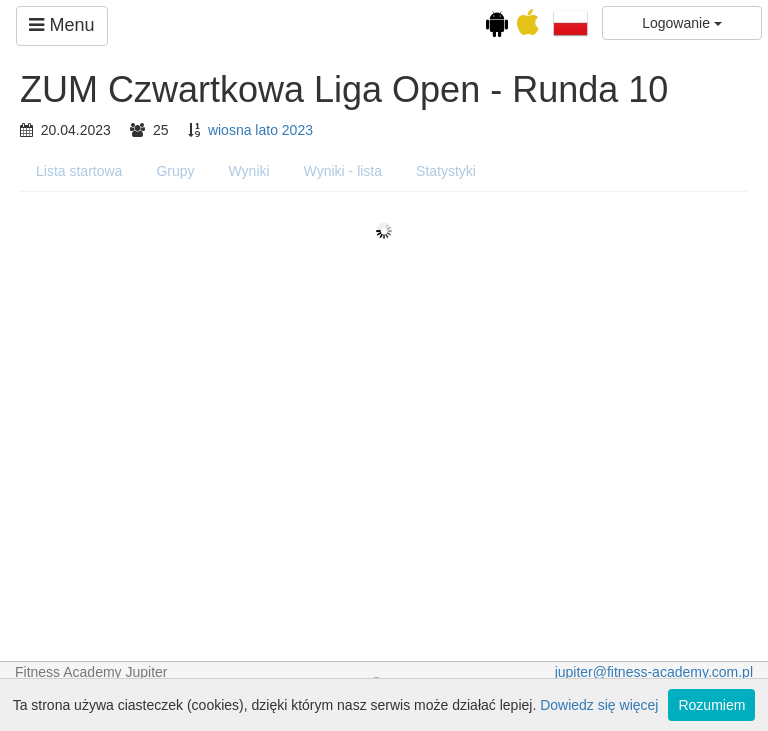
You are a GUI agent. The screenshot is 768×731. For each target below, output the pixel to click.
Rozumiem (711, 705)
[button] (570, 22)
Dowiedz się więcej (599, 705)
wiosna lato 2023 (260, 130)
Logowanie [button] (682, 23)
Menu (61, 25)
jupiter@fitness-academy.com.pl (654, 672)
